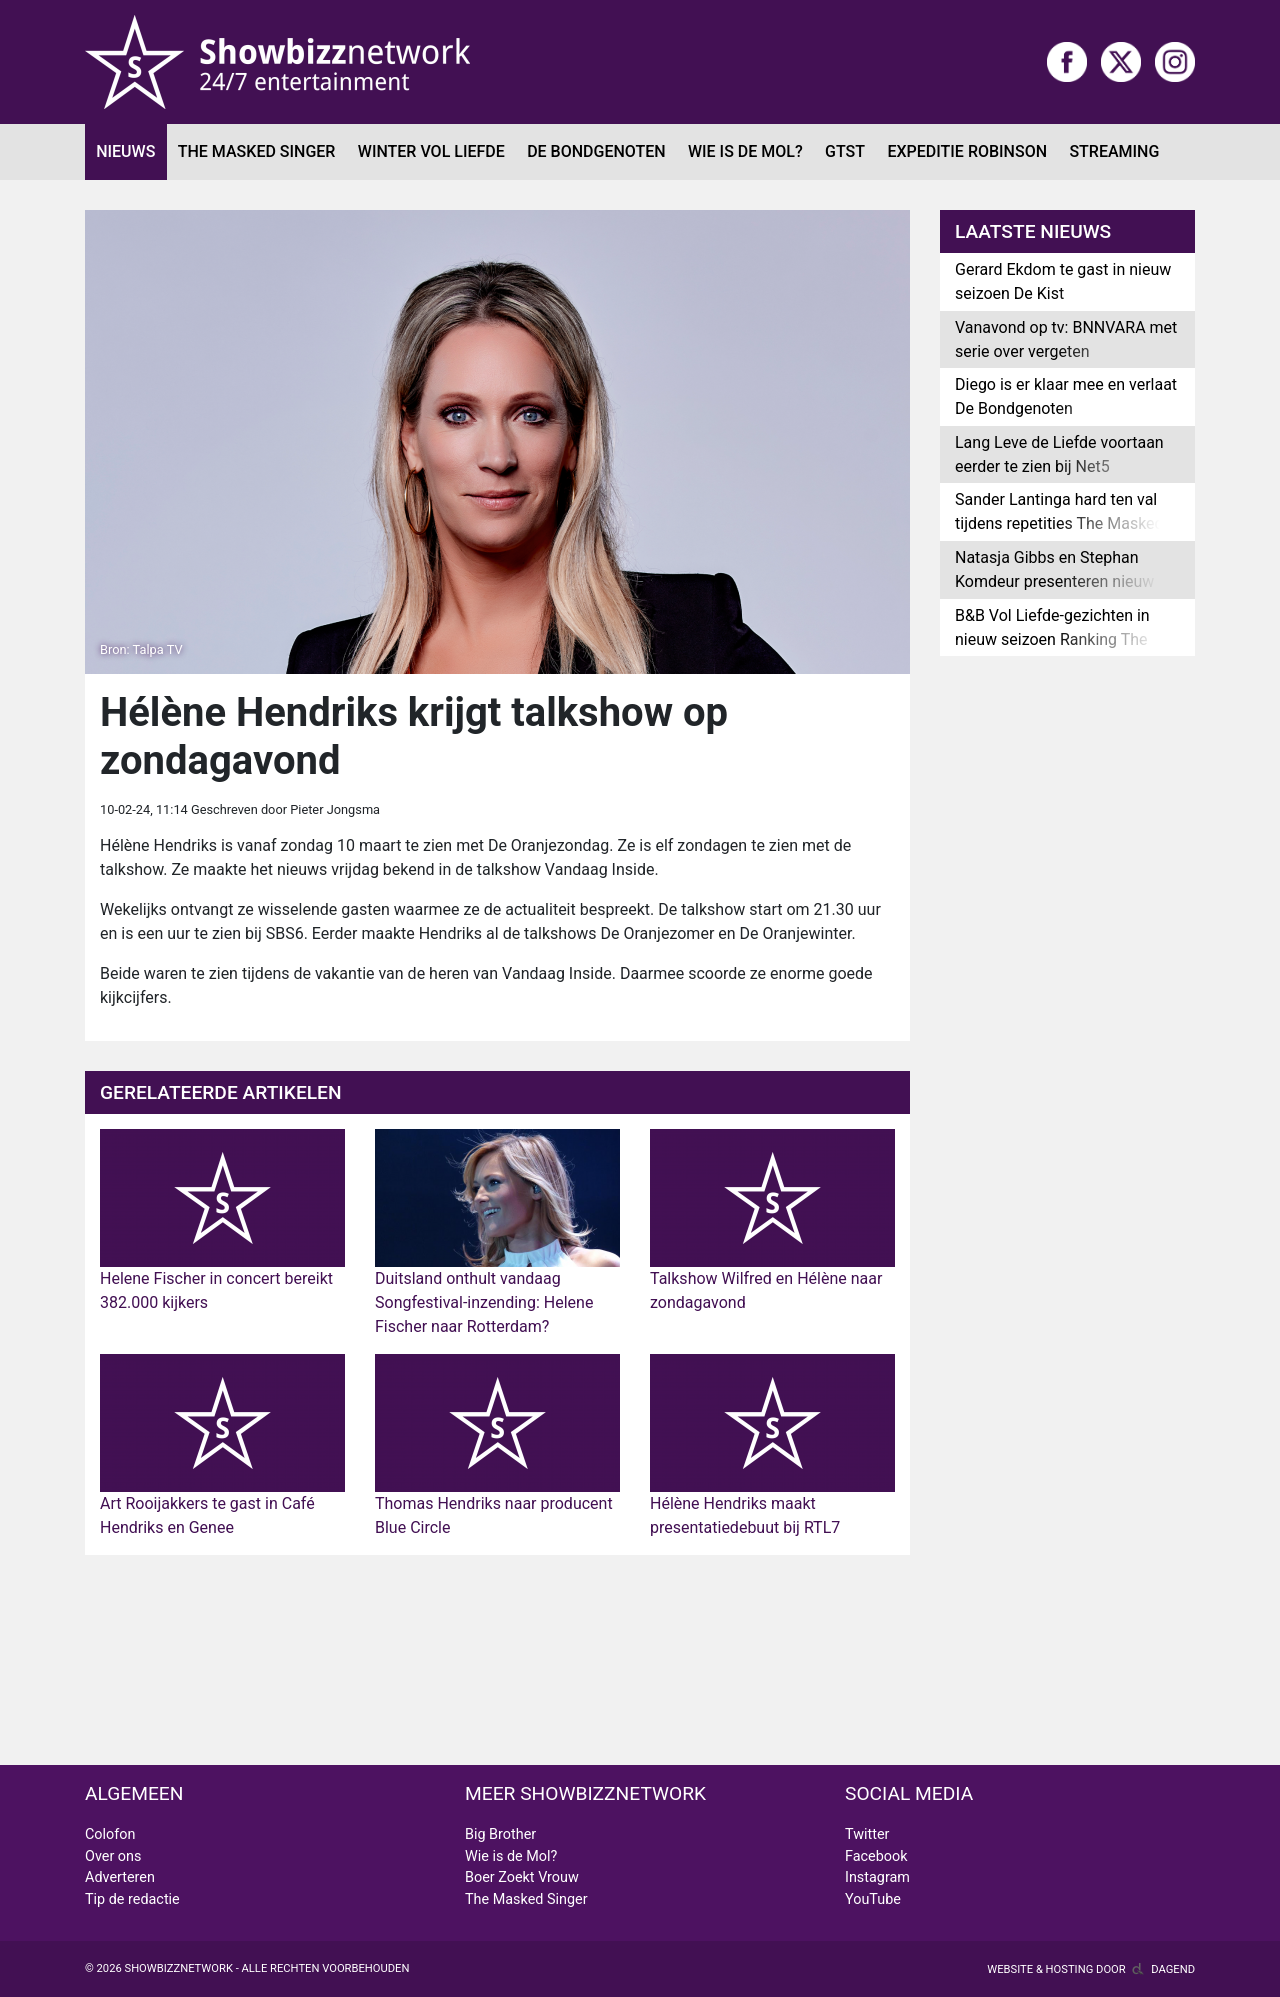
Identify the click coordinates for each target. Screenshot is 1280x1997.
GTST (845, 151)
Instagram (877, 1877)
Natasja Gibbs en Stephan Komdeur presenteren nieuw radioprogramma (1054, 581)
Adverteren (120, 1877)
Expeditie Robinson (967, 151)
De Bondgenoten (596, 151)
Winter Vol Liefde (431, 151)
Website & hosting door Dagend (1091, 1969)
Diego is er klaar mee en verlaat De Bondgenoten (1066, 396)
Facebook (876, 1856)
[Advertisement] (497, 1660)
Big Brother (500, 1834)
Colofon (110, 1834)
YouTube (873, 1899)
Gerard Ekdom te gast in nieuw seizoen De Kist (1063, 281)
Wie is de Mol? (745, 151)
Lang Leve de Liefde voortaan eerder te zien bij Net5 (1059, 454)
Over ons (113, 1856)
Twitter (867, 1834)
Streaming (1114, 151)
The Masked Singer (257, 151)
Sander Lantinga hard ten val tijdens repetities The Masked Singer (1059, 523)
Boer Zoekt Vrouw (522, 1877)
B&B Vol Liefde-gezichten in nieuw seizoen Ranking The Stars (1052, 639)
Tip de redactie (132, 1899)
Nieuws (125, 151)
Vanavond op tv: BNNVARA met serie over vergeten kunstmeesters (1066, 351)
